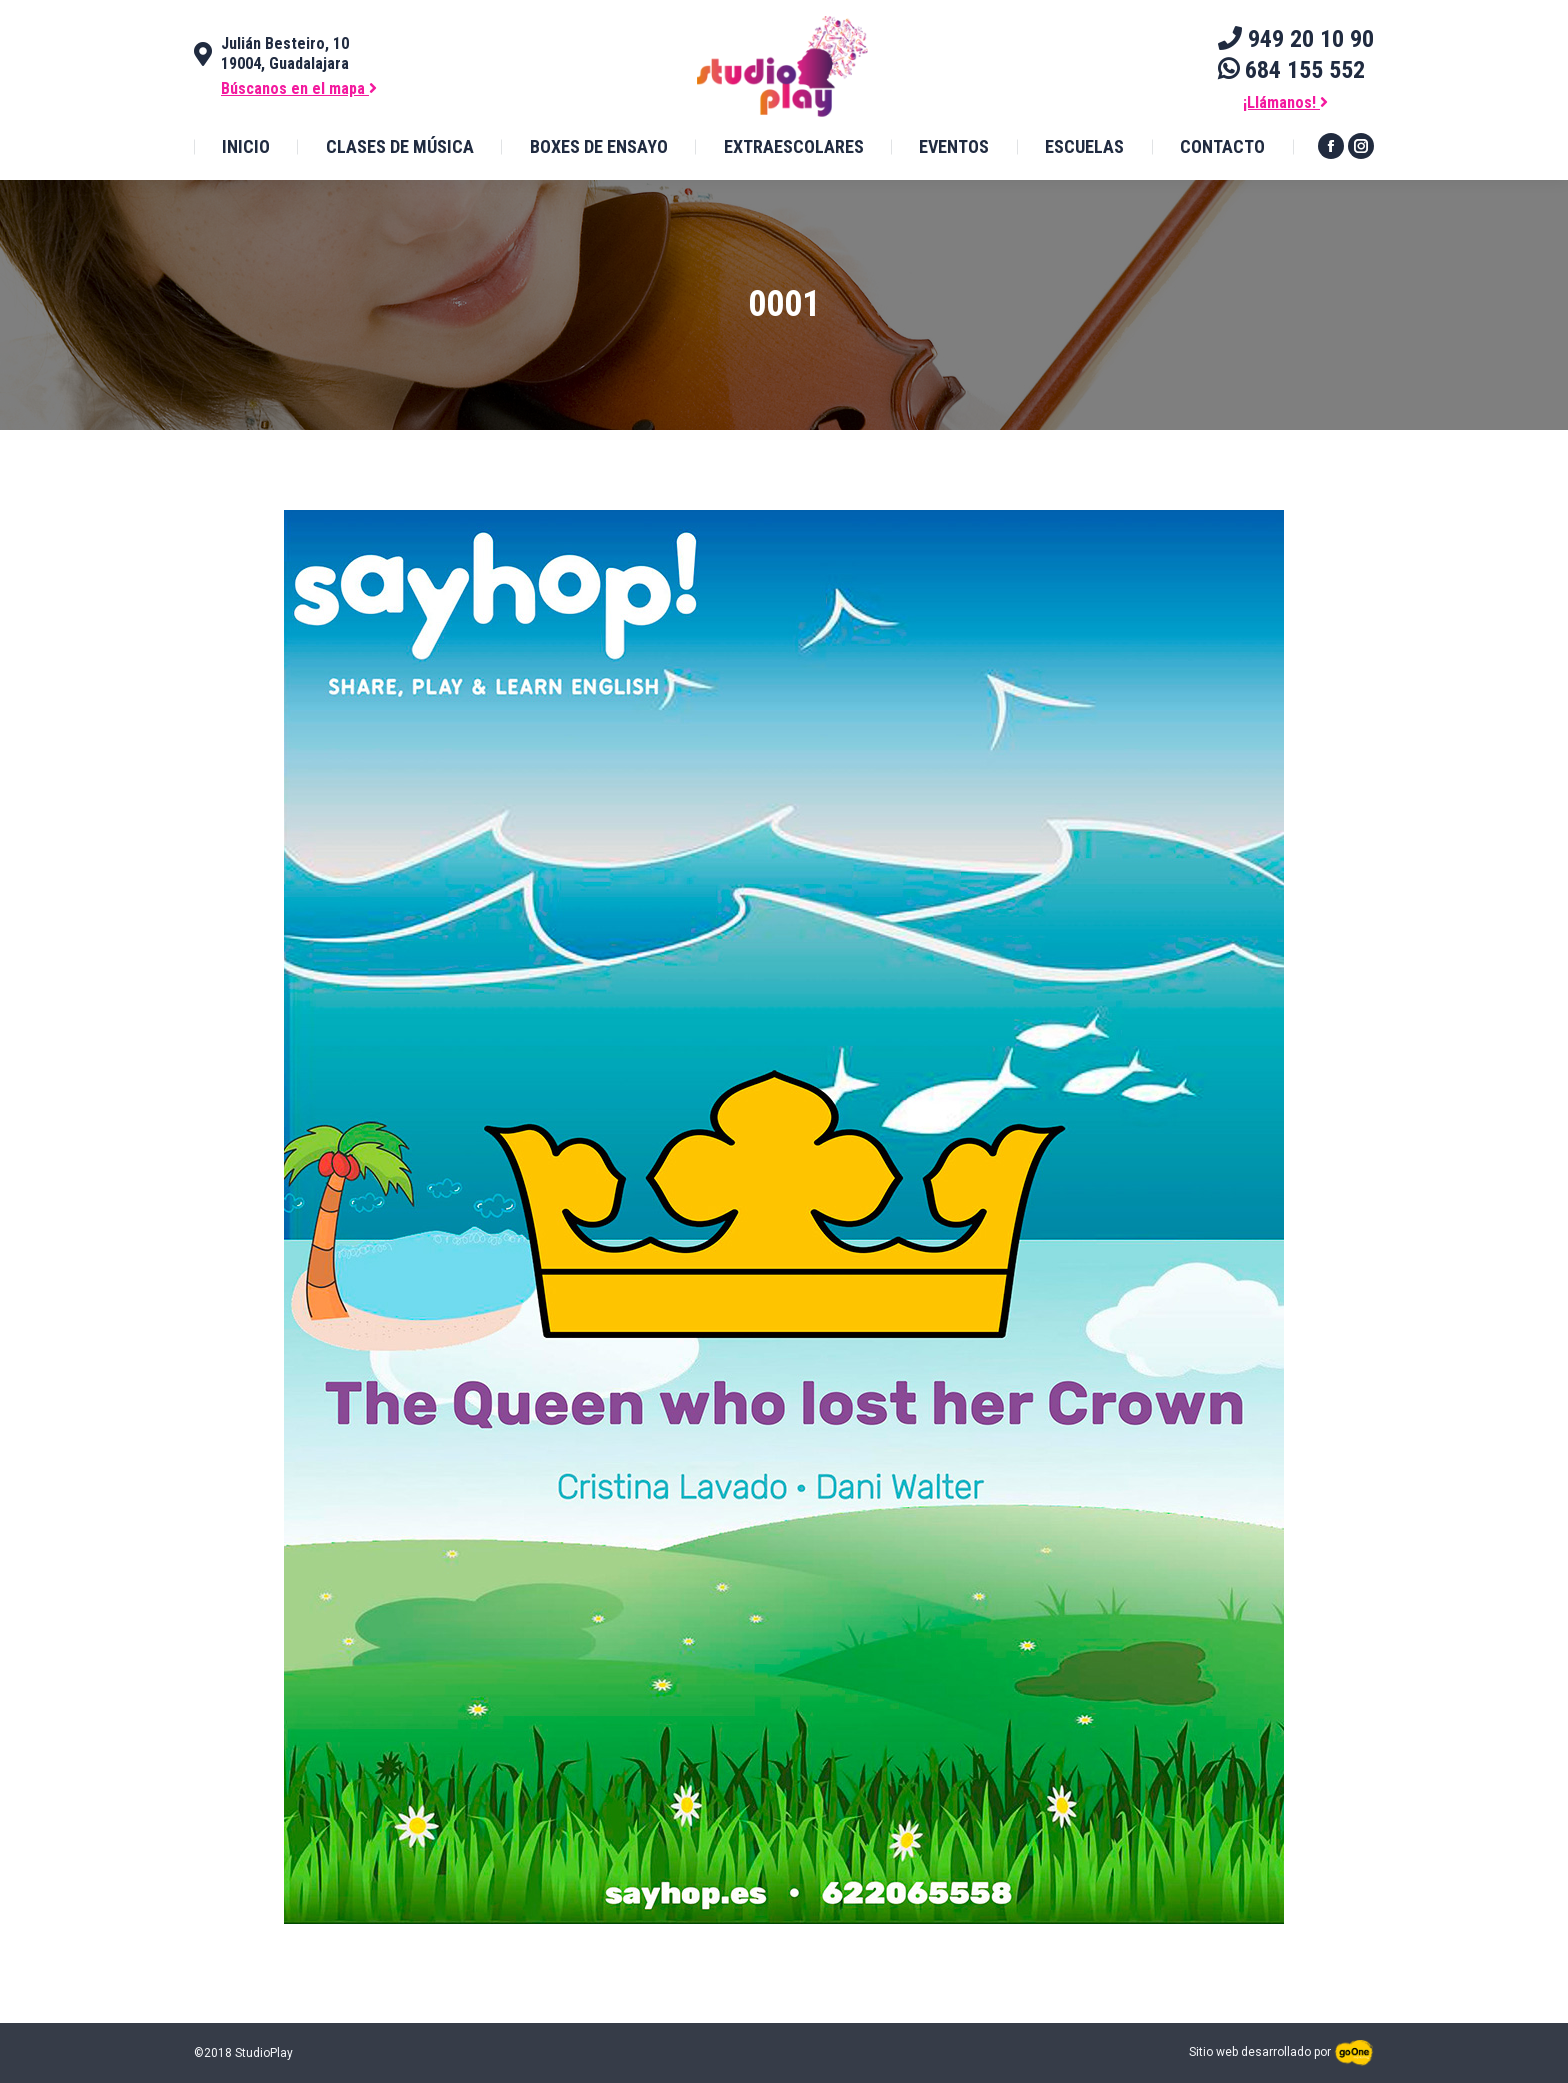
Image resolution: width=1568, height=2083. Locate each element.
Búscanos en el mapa (299, 88)
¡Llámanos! (1285, 102)
